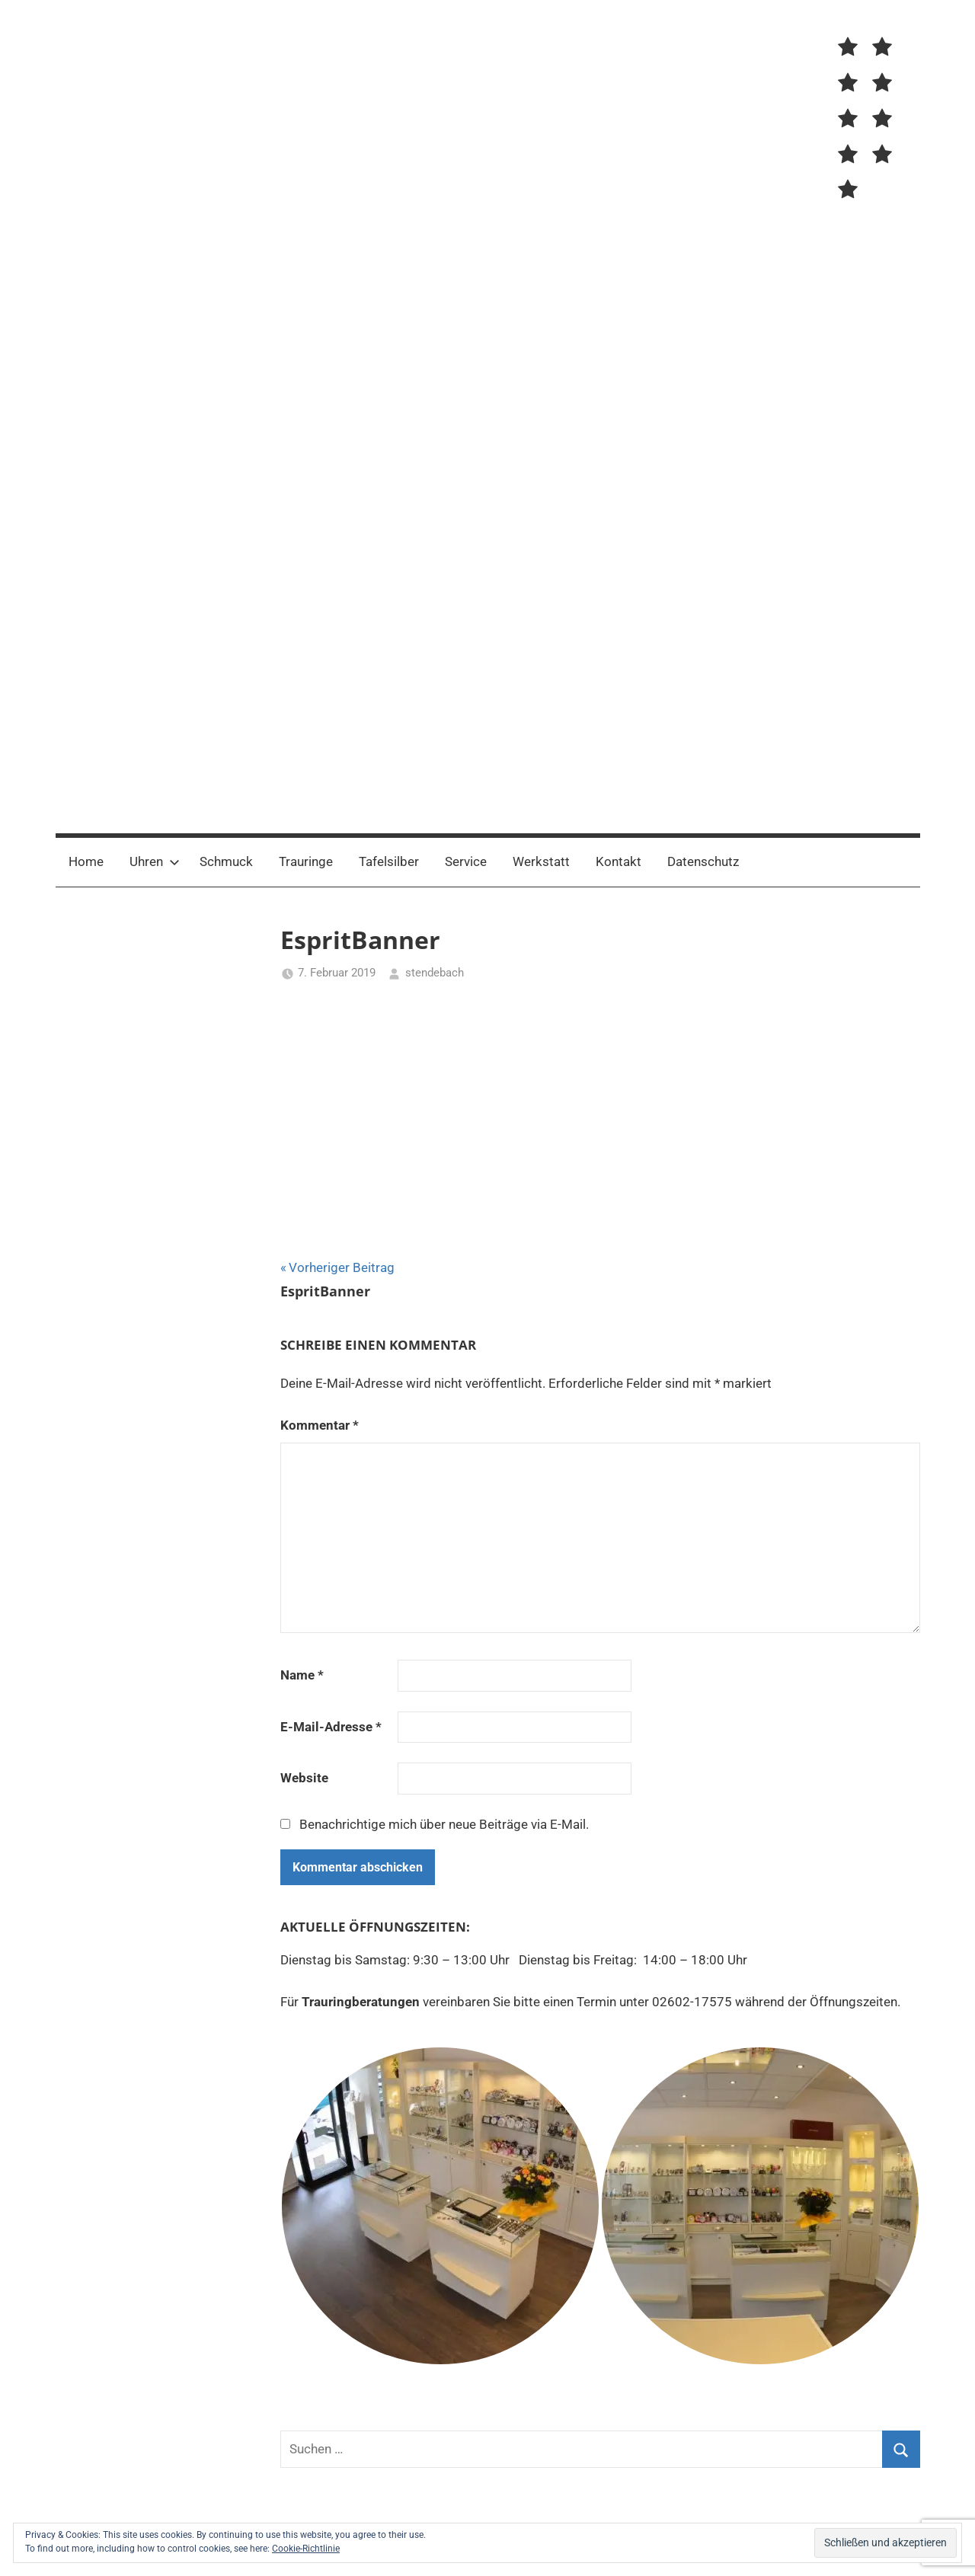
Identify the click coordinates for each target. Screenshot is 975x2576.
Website (304, 1777)
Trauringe (306, 861)
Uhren (154, 861)
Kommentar (319, 1425)
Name (302, 1675)
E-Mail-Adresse (331, 1726)
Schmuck (226, 861)
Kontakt (618, 861)
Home (86, 861)
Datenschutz (703, 861)
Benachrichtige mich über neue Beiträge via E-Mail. (444, 1824)
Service (466, 861)
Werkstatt (541, 861)
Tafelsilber (389, 861)
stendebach (434, 973)
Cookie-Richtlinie (306, 2548)
